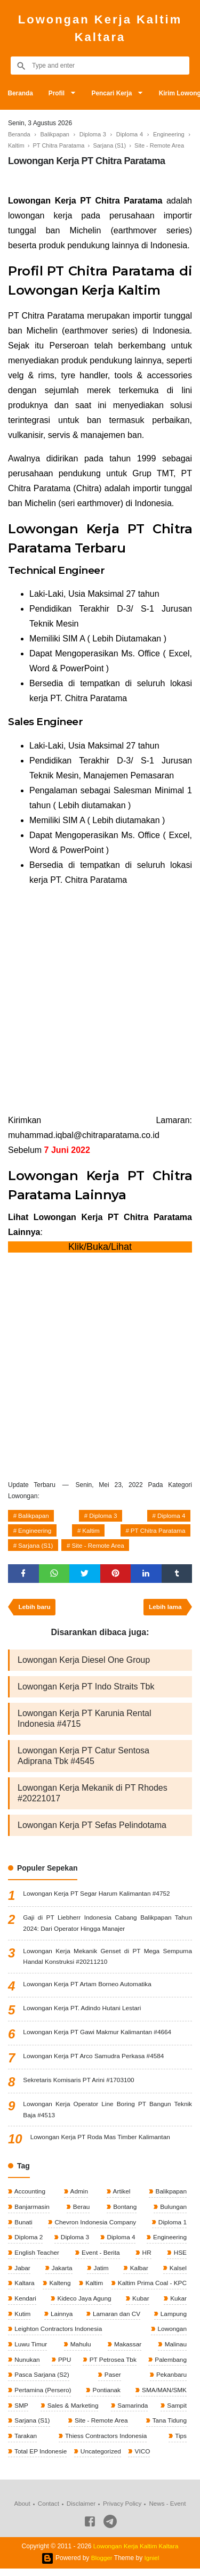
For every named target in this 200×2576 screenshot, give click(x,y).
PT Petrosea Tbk (112, 2365)
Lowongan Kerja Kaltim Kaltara (100, 28)
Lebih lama (164, 1610)
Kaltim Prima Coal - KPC (151, 2288)
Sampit (176, 2412)
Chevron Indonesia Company (94, 2226)
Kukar (177, 2303)
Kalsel (177, 2273)
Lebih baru (35, 1610)
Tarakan (25, 2443)
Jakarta (61, 2273)
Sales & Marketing (72, 2412)
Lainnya (61, 2319)
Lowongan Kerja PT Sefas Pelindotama (92, 1828)
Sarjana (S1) (36, 1547)
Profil (58, 93)
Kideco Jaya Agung (83, 2303)
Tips (180, 2443)
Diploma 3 (103, 1516)
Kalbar (138, 2273)
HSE (179, 2257)
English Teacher (36, 2257)
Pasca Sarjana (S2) (41, 2381)
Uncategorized (101, 2458)
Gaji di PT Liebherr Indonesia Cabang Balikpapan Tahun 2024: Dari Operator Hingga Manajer (107, 1926)
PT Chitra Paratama (157, 1531)
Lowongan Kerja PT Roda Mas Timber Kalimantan (101, 2141)
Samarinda (132, 2412)
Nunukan (26, 2365)
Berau (80, 2211)
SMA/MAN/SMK (163, 2396)
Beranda (21, 93)
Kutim (22, 2319)
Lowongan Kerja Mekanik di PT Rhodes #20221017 (92, 1796)
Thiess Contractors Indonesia (105, 2443)
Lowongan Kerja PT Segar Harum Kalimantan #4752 (97, 1896)
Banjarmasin (31, 2211)
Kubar (140, 2303)
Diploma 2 (28, 2242)
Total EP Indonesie (40, 2458)
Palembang (170, 2365)
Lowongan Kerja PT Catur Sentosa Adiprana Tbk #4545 (83, 1759)
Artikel (120, 2195)
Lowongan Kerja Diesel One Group (84, 1663)
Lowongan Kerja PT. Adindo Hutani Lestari (83, 2012)
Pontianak (106, 2396)
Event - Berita (100, 2257)
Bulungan (172, 2211)
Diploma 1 (171, 2226)
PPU (63, 2365)
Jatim (100, 2273)
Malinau (175, 2350)
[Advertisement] (100, 1000)
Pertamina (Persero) (42, 2396)
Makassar (126, 2350)
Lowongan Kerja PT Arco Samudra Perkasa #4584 (94, 2059)
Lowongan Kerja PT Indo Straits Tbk (86, 1689)
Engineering (36, 1531)
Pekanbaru (170, 2381)
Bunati (23, 2226)
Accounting (29, 2195)
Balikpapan (34, 1516)
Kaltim (90, 1531)
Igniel (152, 2565)
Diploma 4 (170, 1516)
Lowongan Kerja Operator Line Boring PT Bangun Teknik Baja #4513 (107, 2113)
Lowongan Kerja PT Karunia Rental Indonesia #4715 (84, 1722)
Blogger (102, 2565)
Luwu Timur (30, 2350)
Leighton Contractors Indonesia (58, 2334)
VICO (143, 2458)
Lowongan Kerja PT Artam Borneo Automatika (88, 1988)
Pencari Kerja (114, 93)
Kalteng (58, 2288)
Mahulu (79, 2350)
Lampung (172, 2319)
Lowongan (171, 2334)
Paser (112, 2381)
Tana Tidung (168, 2427)
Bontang (124, 2211)
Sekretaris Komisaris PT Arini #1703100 (79, 2083)
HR (146, 2257)
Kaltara (24, 2288)
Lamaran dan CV (116, 2319)
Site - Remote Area (100, 1547)
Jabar (21, 2273)
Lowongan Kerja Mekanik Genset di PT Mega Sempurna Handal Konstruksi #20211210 (107, 1960)
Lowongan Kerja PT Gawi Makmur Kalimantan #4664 (98, 2035)
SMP (20, 2412)
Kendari (25, 2303)
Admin (79, 2195)
